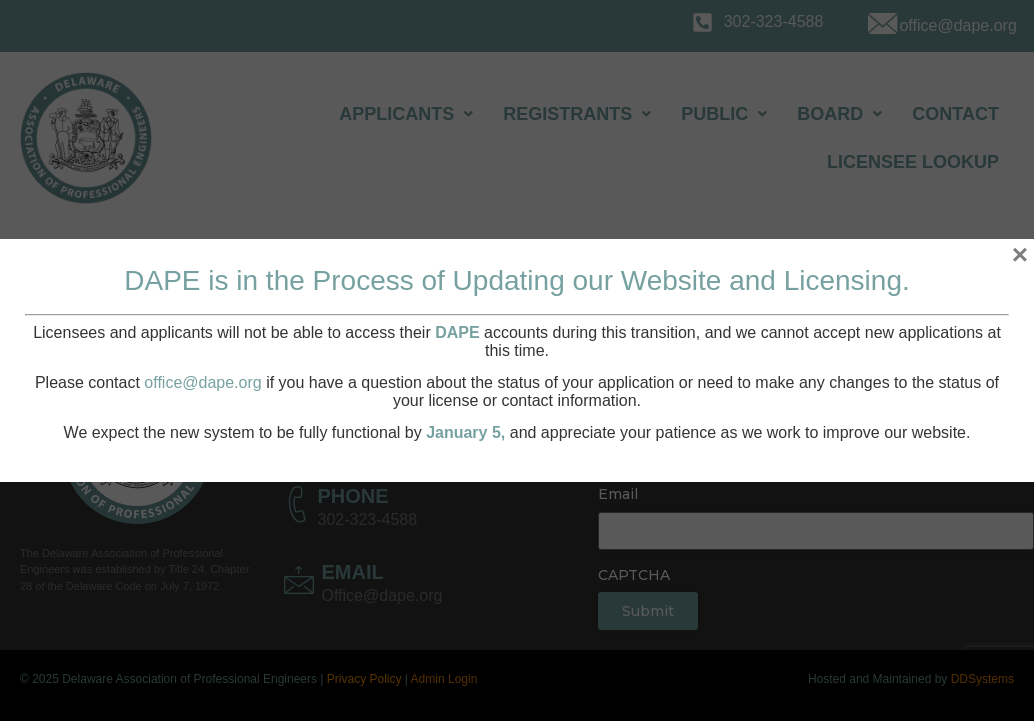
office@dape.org (202, 382)
